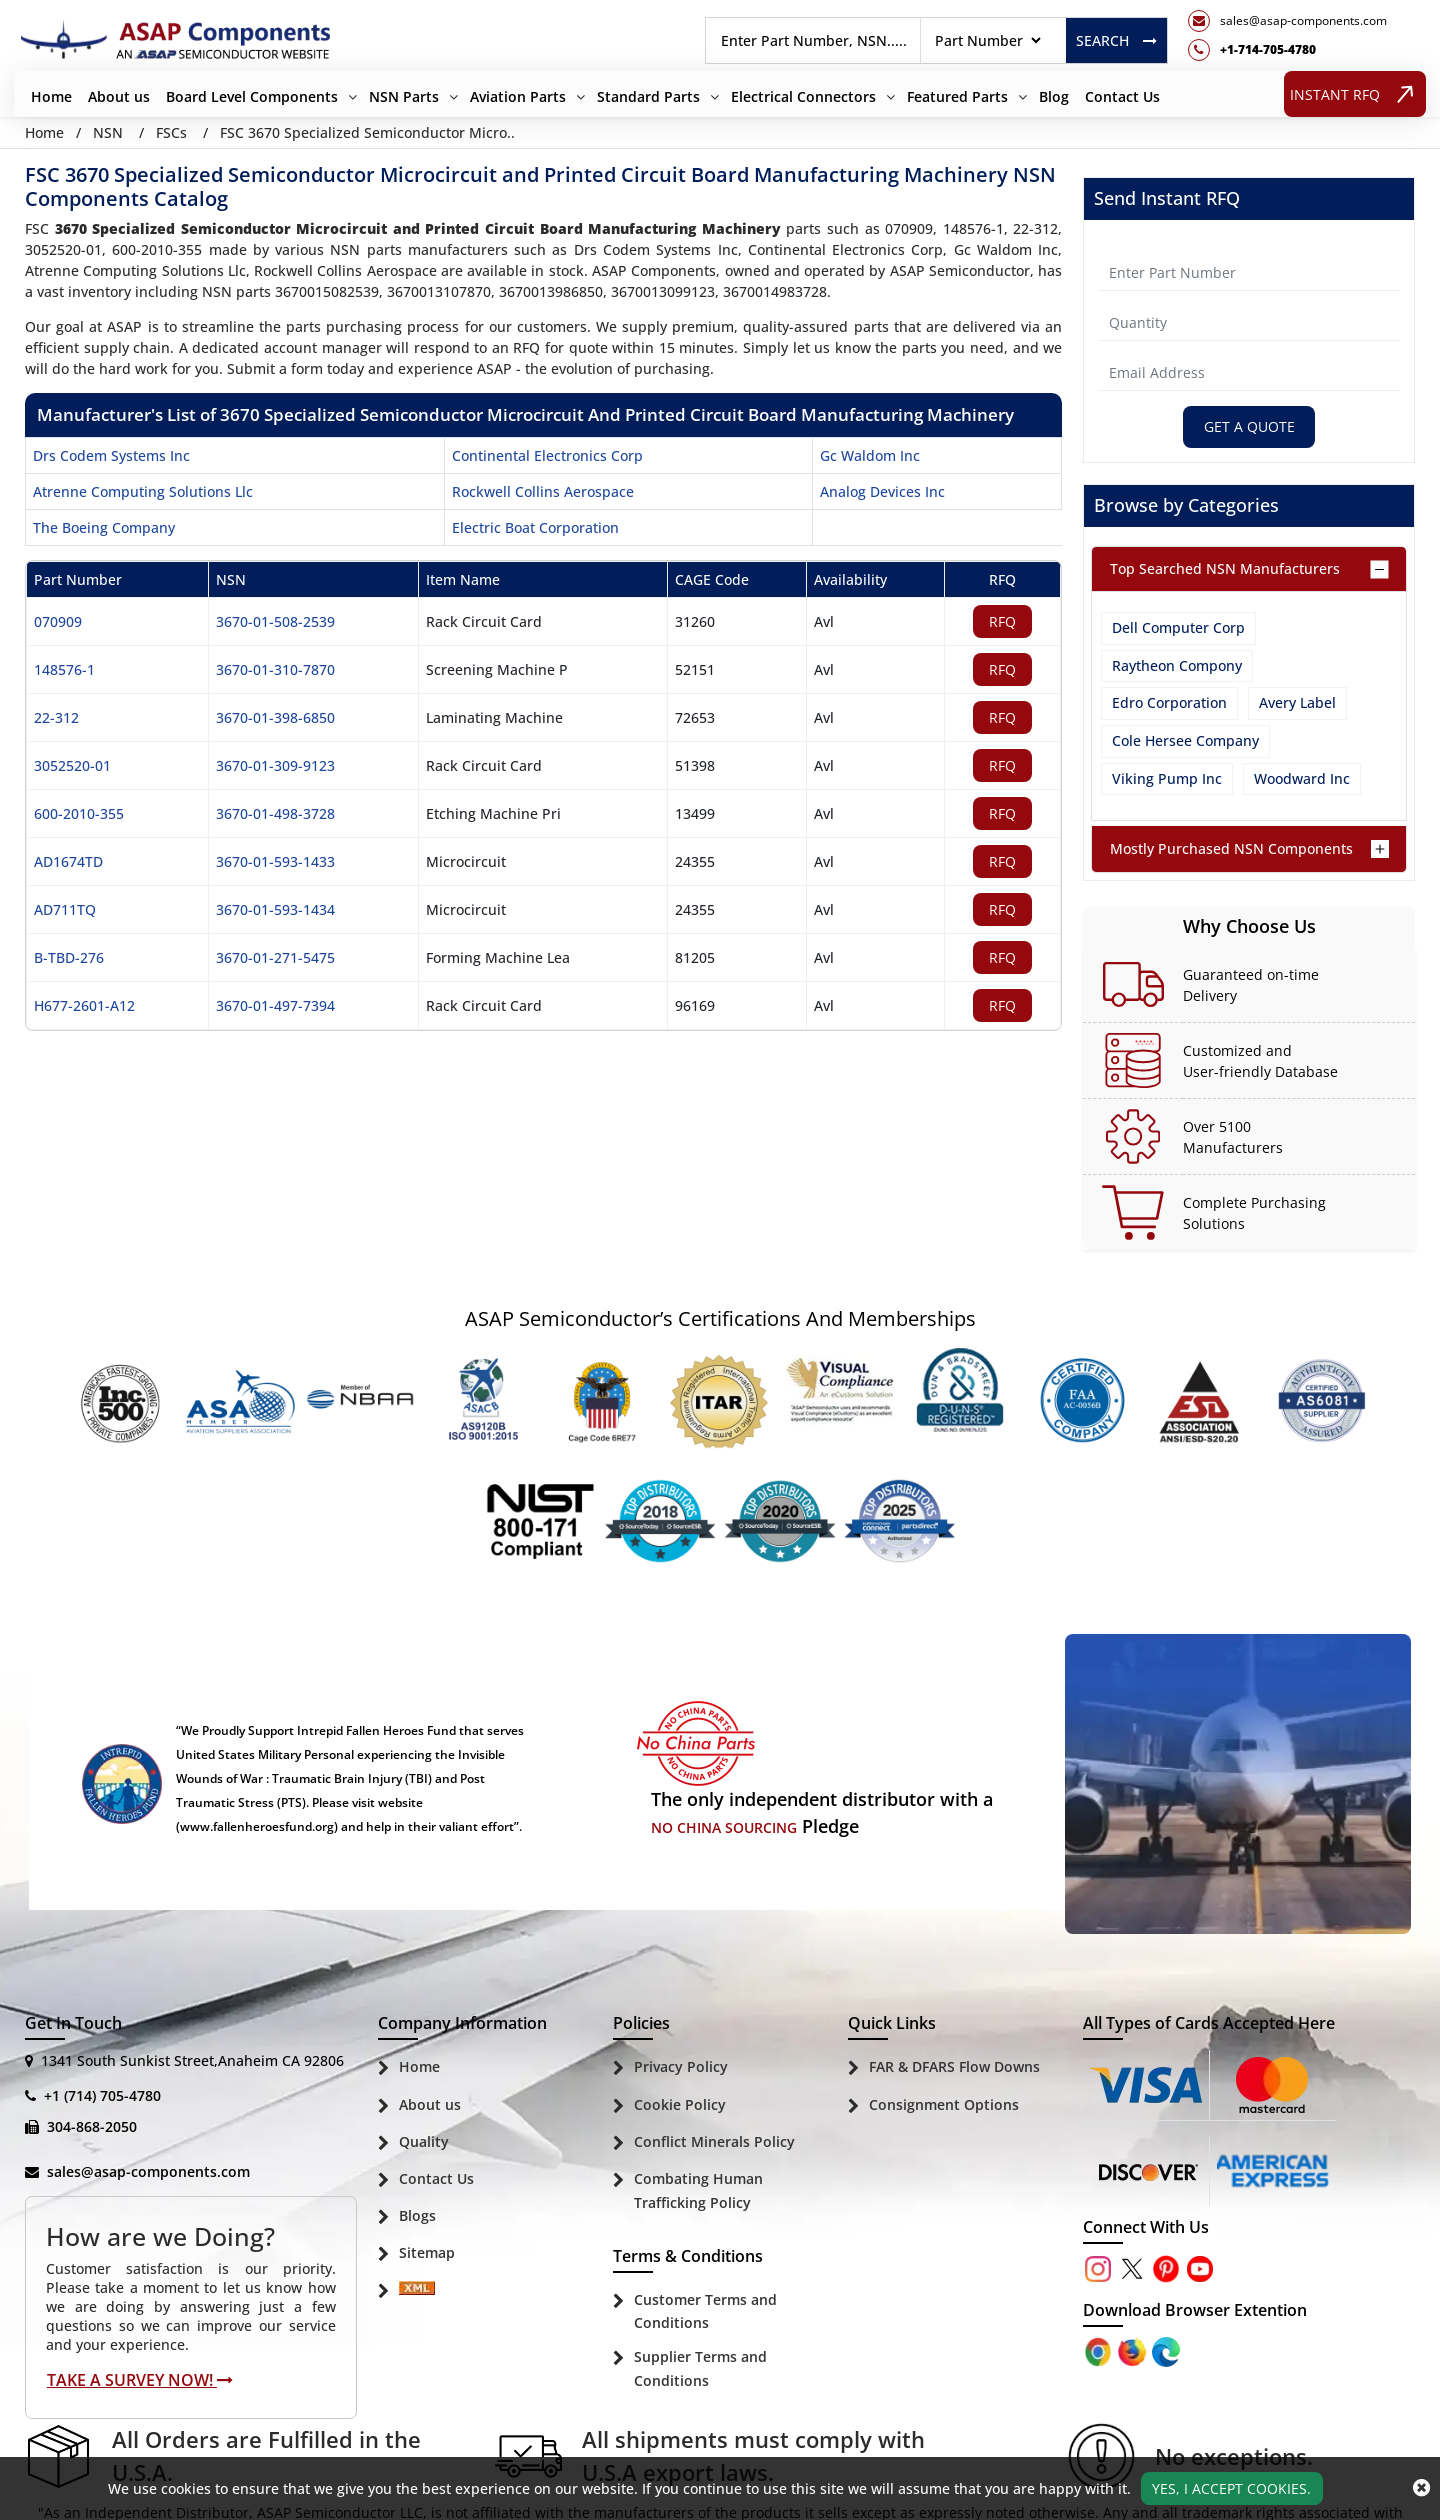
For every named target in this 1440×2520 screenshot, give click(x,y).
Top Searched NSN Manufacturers (1225, 569)
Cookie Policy (680, 2104)
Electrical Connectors (803, 96)
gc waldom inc (870, 455)
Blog (1054, 96)
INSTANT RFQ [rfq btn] (1355, 93)
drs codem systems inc (111, 455)
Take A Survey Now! (140, 2380)
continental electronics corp (547, 455)
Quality (424, 2141)
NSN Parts (404, 96)
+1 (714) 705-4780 (102, 2096)
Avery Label (1297, 703)
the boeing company (104, 527)
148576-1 (64, 669)
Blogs (417, 2216)
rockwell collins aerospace (543, 491)
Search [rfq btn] (1116, 40)
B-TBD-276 (69, 957)
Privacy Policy (681, 2067)
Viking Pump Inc (1167, 778)
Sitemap (427, 2253)
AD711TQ (65, 909)
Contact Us (1122, 96)
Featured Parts (957, 96)
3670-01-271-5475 (275, 957)
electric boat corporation (535, 527)
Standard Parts (648, 96)
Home (51, 96)
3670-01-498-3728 (275, 813)
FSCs (171, 132)
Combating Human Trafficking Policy (698, 2190)
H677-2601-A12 (84, 1005)
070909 (58, 621)
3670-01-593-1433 (275, 861)
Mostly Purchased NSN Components (1231, 848)
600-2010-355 (79, 813)
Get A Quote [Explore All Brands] (1249, 427)
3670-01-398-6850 (275, 717)
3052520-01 (72, 765)
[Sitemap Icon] (417, 2292)
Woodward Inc (1302, 778)
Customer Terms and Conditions (705, 2311)
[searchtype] (987, 40)
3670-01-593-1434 (275, 909)
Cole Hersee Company (1185, 740)
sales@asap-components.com (148, 2172)
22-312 (56, 717)
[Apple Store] (1100, 2351)
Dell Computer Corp (1178, 628)
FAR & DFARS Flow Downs (954, 2067)
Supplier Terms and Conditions (700, 2369)
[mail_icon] (1287, 21)
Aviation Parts (518, 96)
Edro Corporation (1169, 703)
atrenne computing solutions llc (143, 491)
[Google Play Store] (1134, 2351)
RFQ (1002, 621)
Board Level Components (252, 96)
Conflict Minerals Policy (714, 2141)
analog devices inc (882, 491)
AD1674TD (68, 861)
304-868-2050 (92, 2127)
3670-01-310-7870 (275, 669)
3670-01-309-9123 (275, 765)
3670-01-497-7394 (275, 1005)
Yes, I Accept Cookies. (1231, 2488)
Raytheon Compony (1177, 665)
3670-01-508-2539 (275, 621)
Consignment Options (944, 2104)
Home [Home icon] (44, 132)
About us (119, 96)
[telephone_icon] (1287, 50)
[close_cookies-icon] (1421, 2488)
